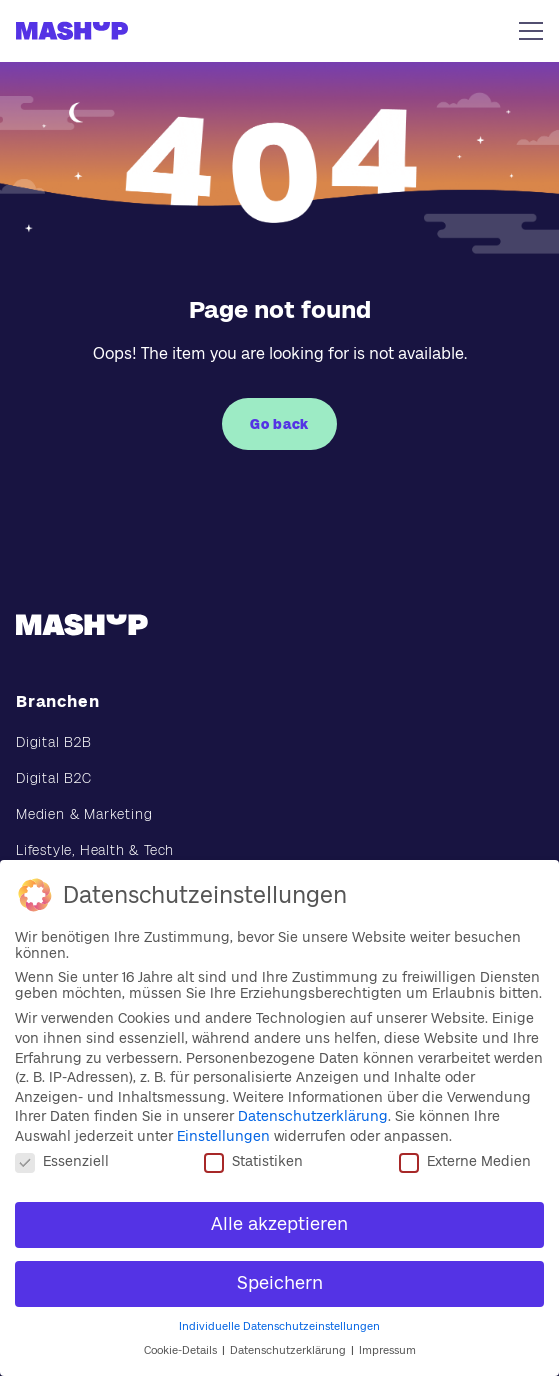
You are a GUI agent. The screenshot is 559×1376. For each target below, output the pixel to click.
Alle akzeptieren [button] (279, 1224)
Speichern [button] (280, 1283)
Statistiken (253, 1161)
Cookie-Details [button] (182, 1350)
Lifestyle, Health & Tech (95, 850)
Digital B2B (54, 742)
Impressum (387, 1350)
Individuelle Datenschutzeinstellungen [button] (279, 1326)
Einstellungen (223, 1136)
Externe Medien (465, 1161)
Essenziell (62, 1161)
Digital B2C (54, 778)
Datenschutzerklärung (313, 1116)
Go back (279, 424)
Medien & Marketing (84, 814)
